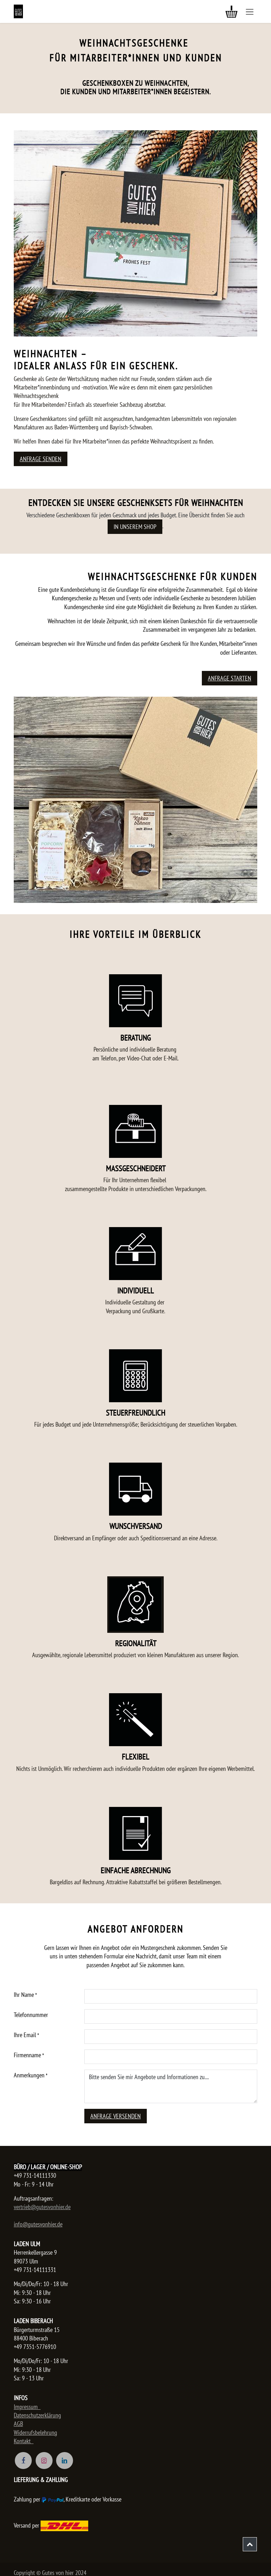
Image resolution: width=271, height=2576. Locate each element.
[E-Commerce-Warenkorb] (231, 11)
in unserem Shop (135, 527)
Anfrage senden (40, 459)
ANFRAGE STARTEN (229, 678)
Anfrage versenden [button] (115, 2116)
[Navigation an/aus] (249, 11)
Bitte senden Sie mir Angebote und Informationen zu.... (170, 2086)
